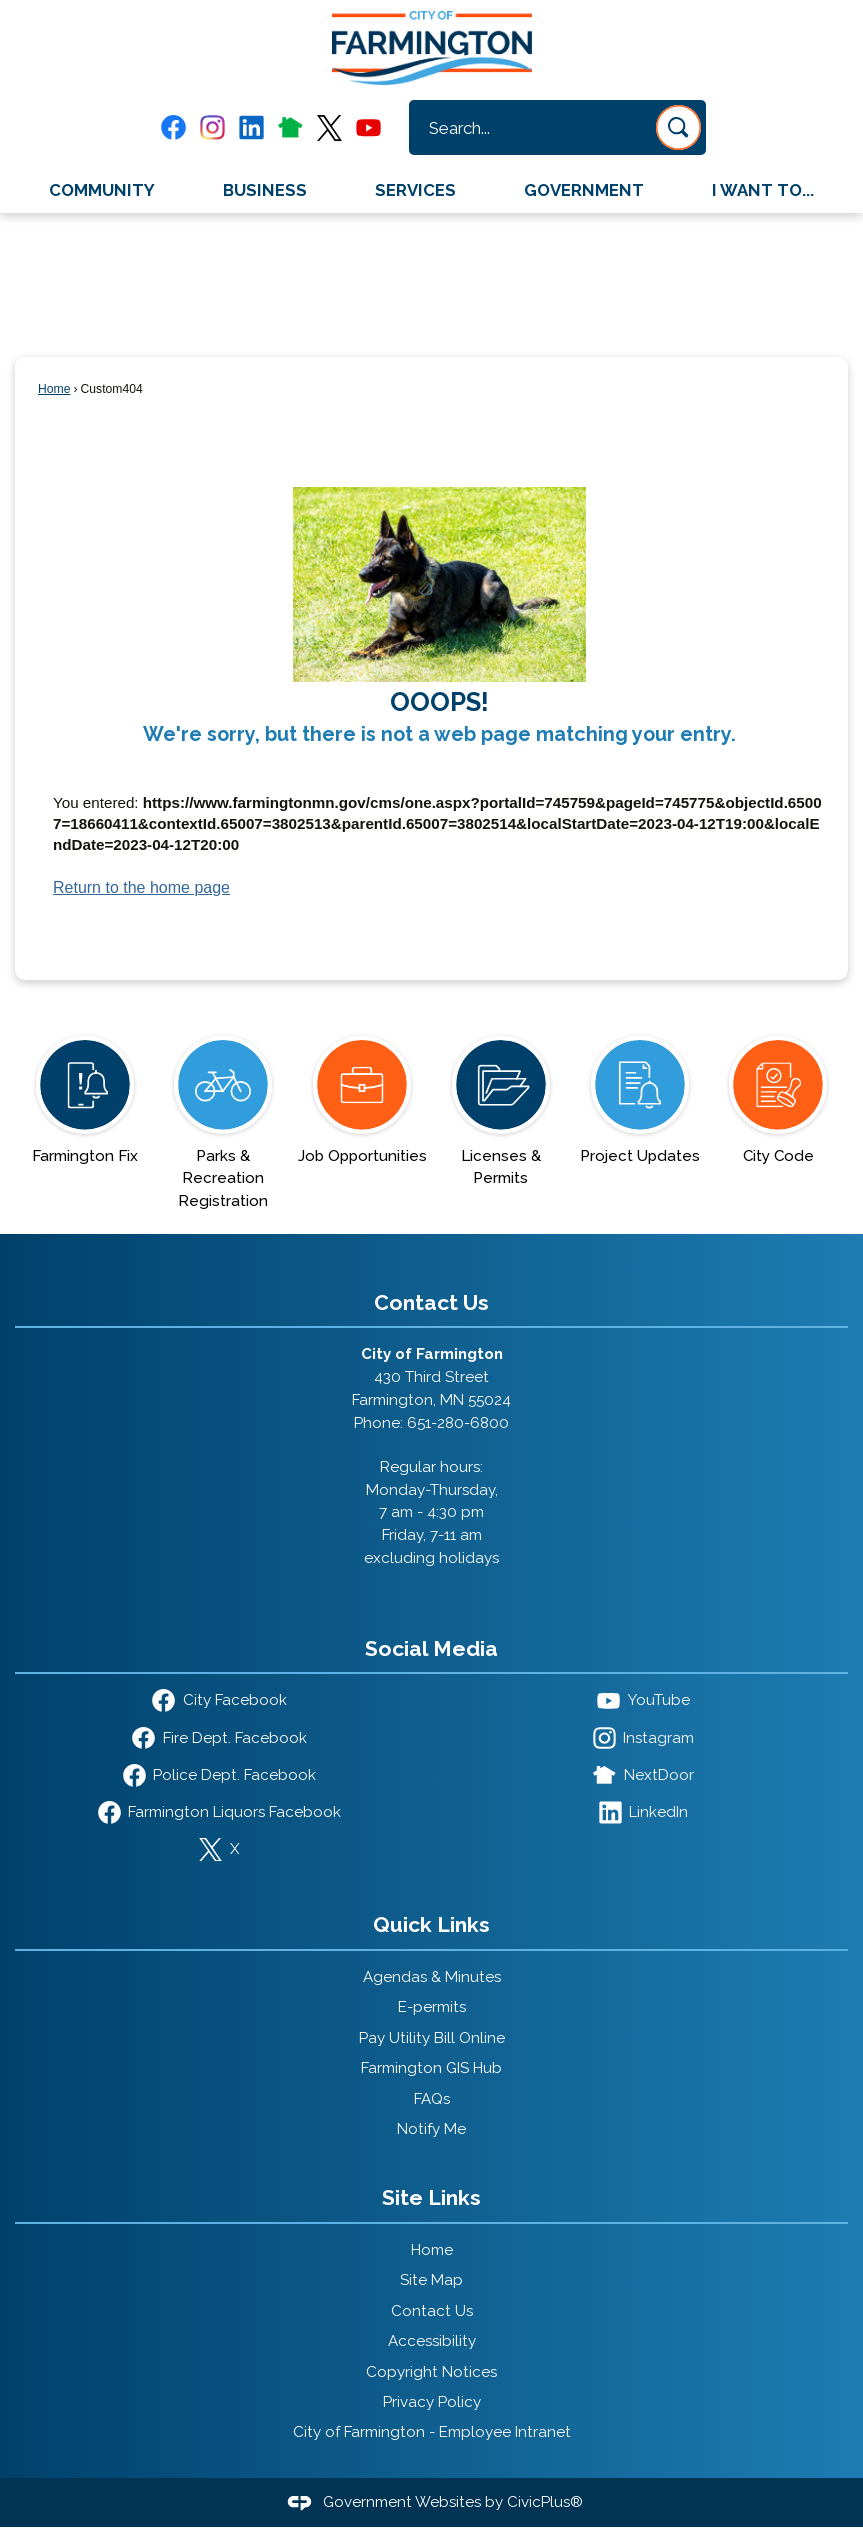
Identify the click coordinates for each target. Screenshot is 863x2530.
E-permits (432, 2007)
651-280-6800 (458, 1423)
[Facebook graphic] (173, 127)
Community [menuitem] (102, 190)
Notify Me (431, 2129)
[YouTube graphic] (368, 127)
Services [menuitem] (415, 190)
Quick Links (431, 1924)
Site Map (431, 2280)
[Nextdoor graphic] (290, 126)
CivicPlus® (545, 2502)
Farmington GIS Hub (431, 2068)
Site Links (431, 2197)
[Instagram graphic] (212, 127)
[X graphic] (329, 128)
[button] (678, 127)
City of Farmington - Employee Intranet (432, 2432)
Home (54, 389)
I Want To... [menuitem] (763, 190)
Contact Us (432, 2311)
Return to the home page (141, 887)
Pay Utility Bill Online (432, 2038)
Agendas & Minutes (432, 1977)
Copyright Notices (431, 2372)
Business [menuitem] (265, 190)
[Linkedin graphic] (251, 127)
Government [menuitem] (584, 190)
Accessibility (432, 2341)
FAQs (432, 2099)
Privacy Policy (432, 2402)
